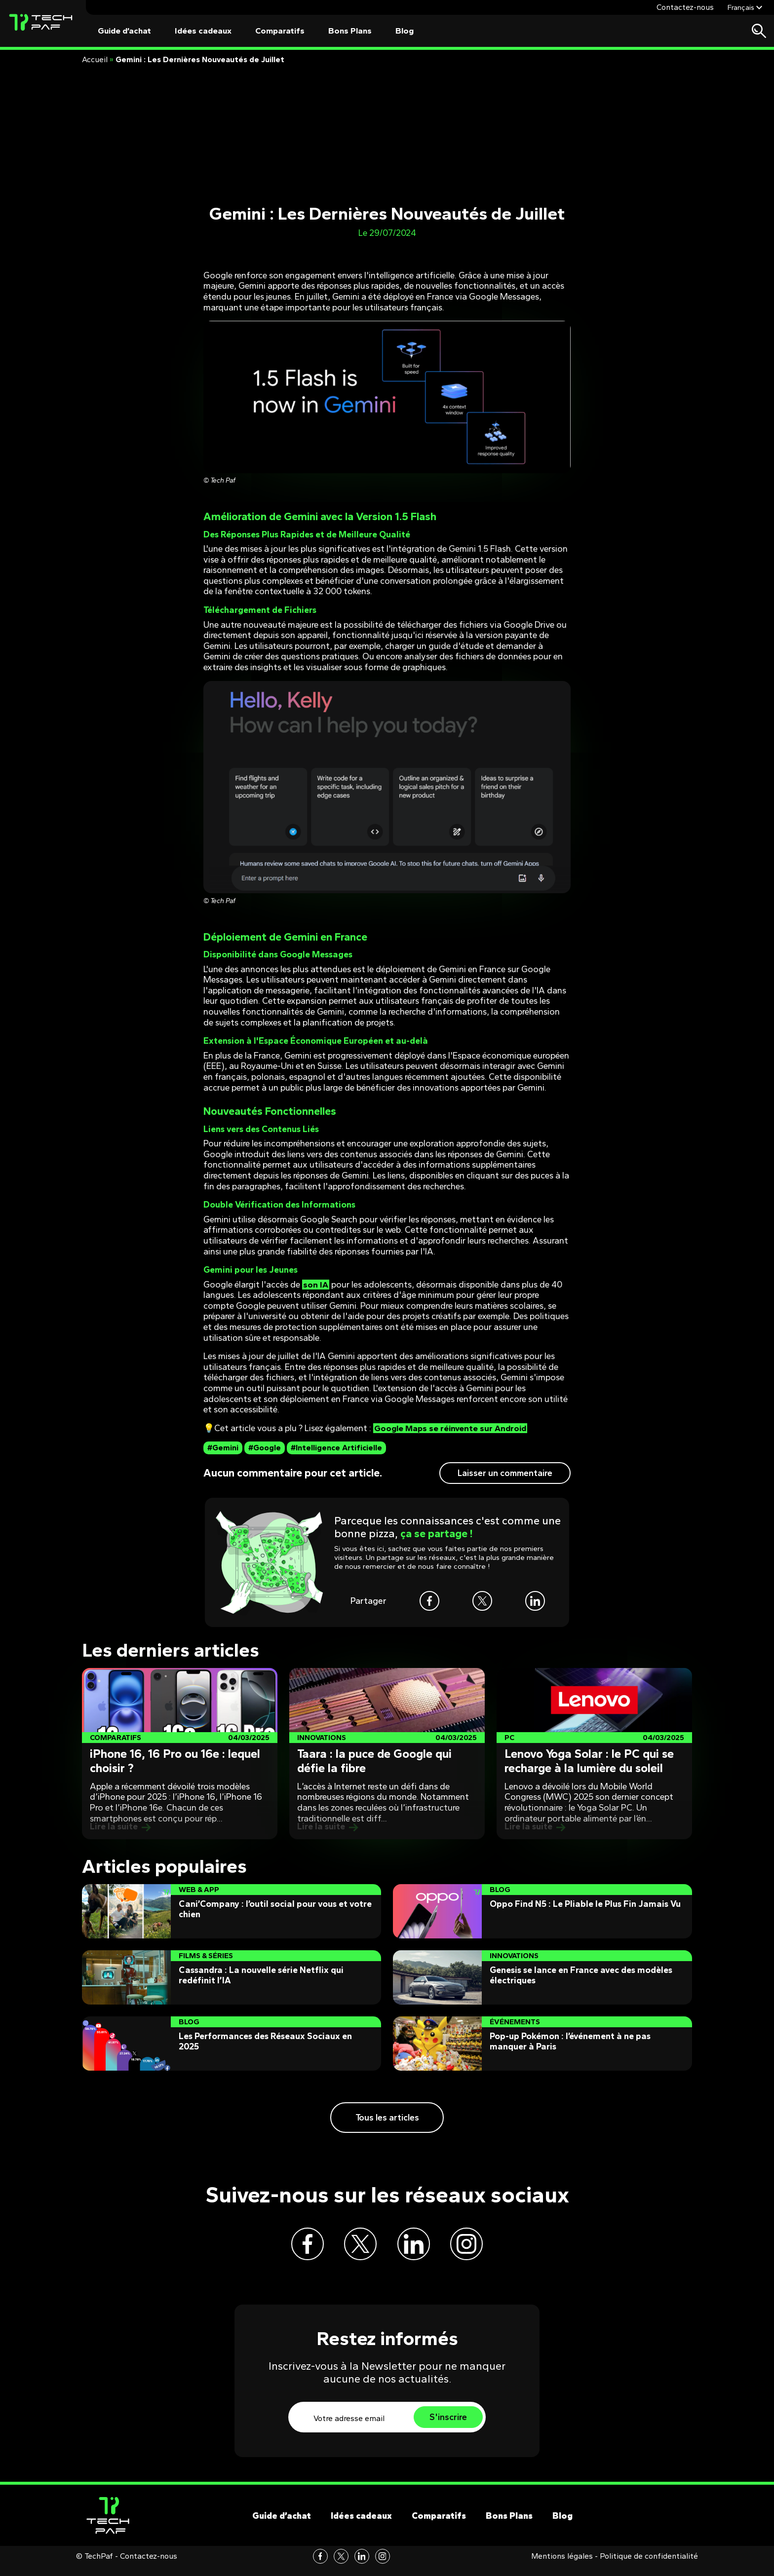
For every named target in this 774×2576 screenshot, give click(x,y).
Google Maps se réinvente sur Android (452, 1428)
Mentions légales (562, 2566)
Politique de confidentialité (649, 2566)
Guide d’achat (124, 31)
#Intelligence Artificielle (336, 1447)
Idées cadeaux (203, 31)
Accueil (95, 59)
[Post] (179, 1753)
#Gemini (222, 1447)
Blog (404, 31)
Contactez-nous (685, 7)
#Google (264, 1447)
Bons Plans (350, 31)
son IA (315, 1284)
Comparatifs (280, 31)
